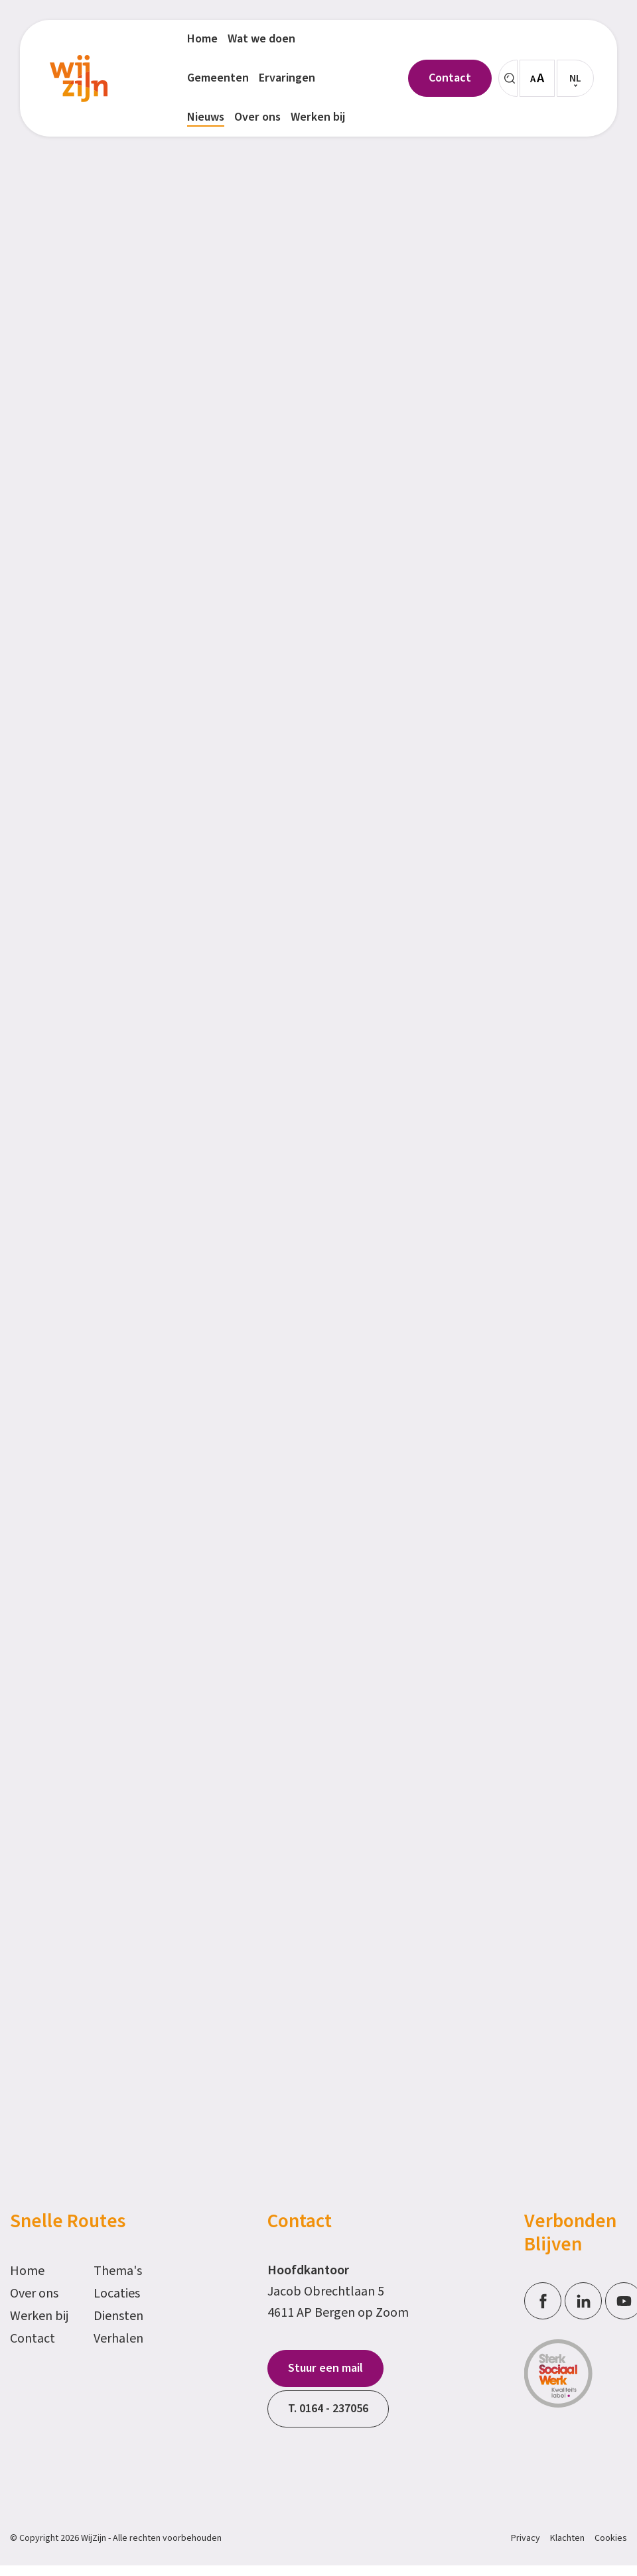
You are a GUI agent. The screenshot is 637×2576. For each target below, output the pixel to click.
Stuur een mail (325, 2368)
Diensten (118, 2316)
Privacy (525, 2538)
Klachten (567, 2538)
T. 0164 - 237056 (328, 2408)
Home (27, 2271)
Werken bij (39, 2316)
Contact (32, 2338)
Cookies (611, 2538)
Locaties (117, 2293)
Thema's (118, 2271)
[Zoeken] (508, 78)
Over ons (34, 2293)
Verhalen (118, 2338)
